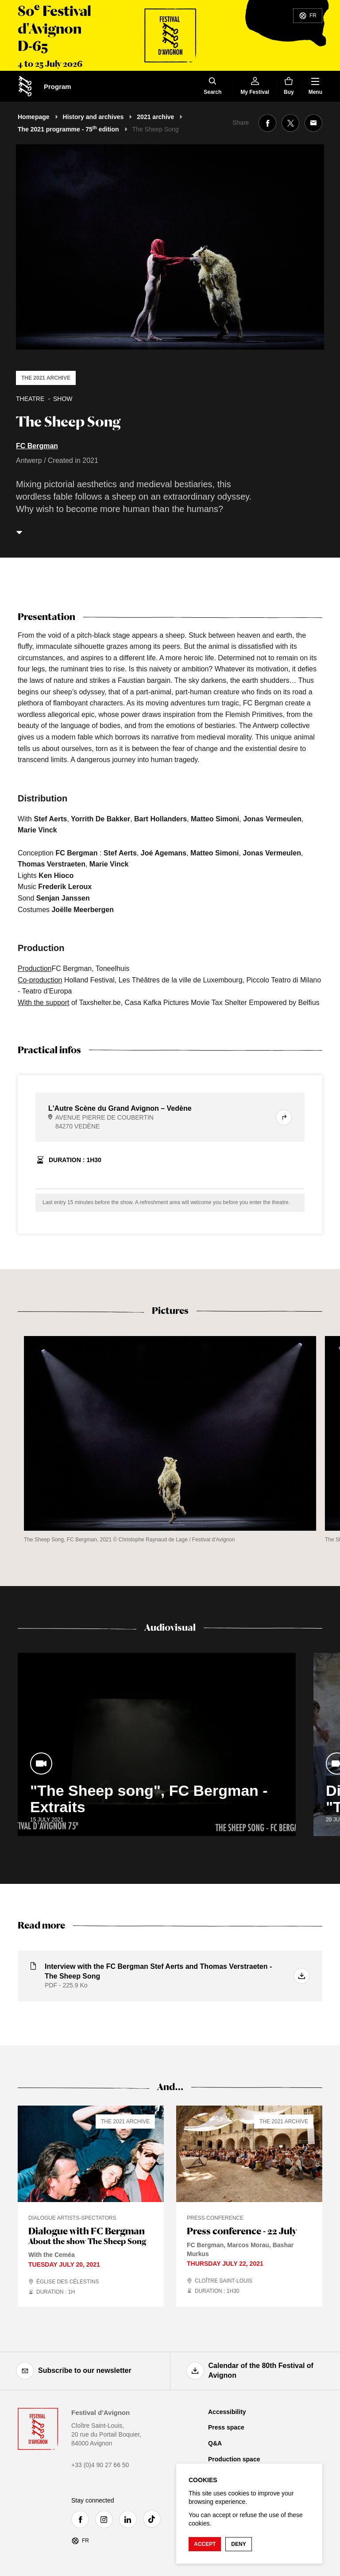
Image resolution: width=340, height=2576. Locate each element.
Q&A (215, 2443)
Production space (234, 2459)
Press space (226, 2427)
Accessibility (227, 2411)
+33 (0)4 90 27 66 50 (100, 2464)
